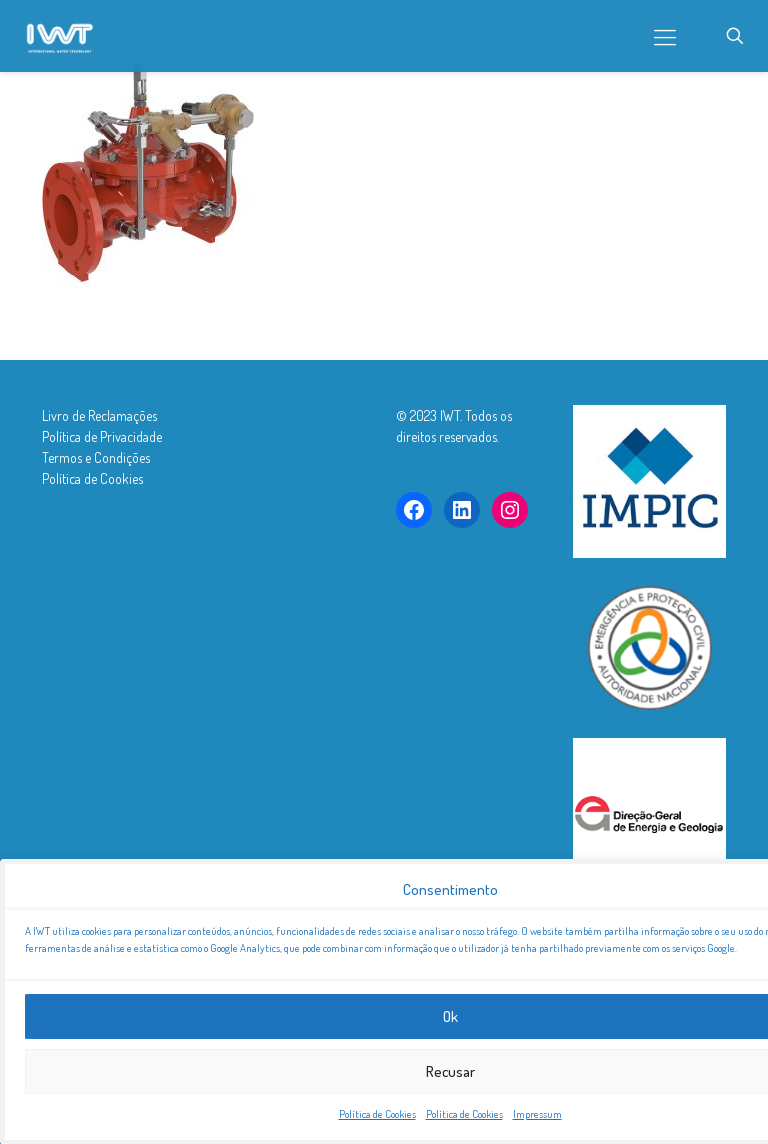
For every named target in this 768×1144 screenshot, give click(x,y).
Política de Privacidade (102, 436)
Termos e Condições (96, 457)
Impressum (537, 1121)
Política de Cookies (377, 1121)
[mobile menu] (665, 36)
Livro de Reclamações (99, 415)
